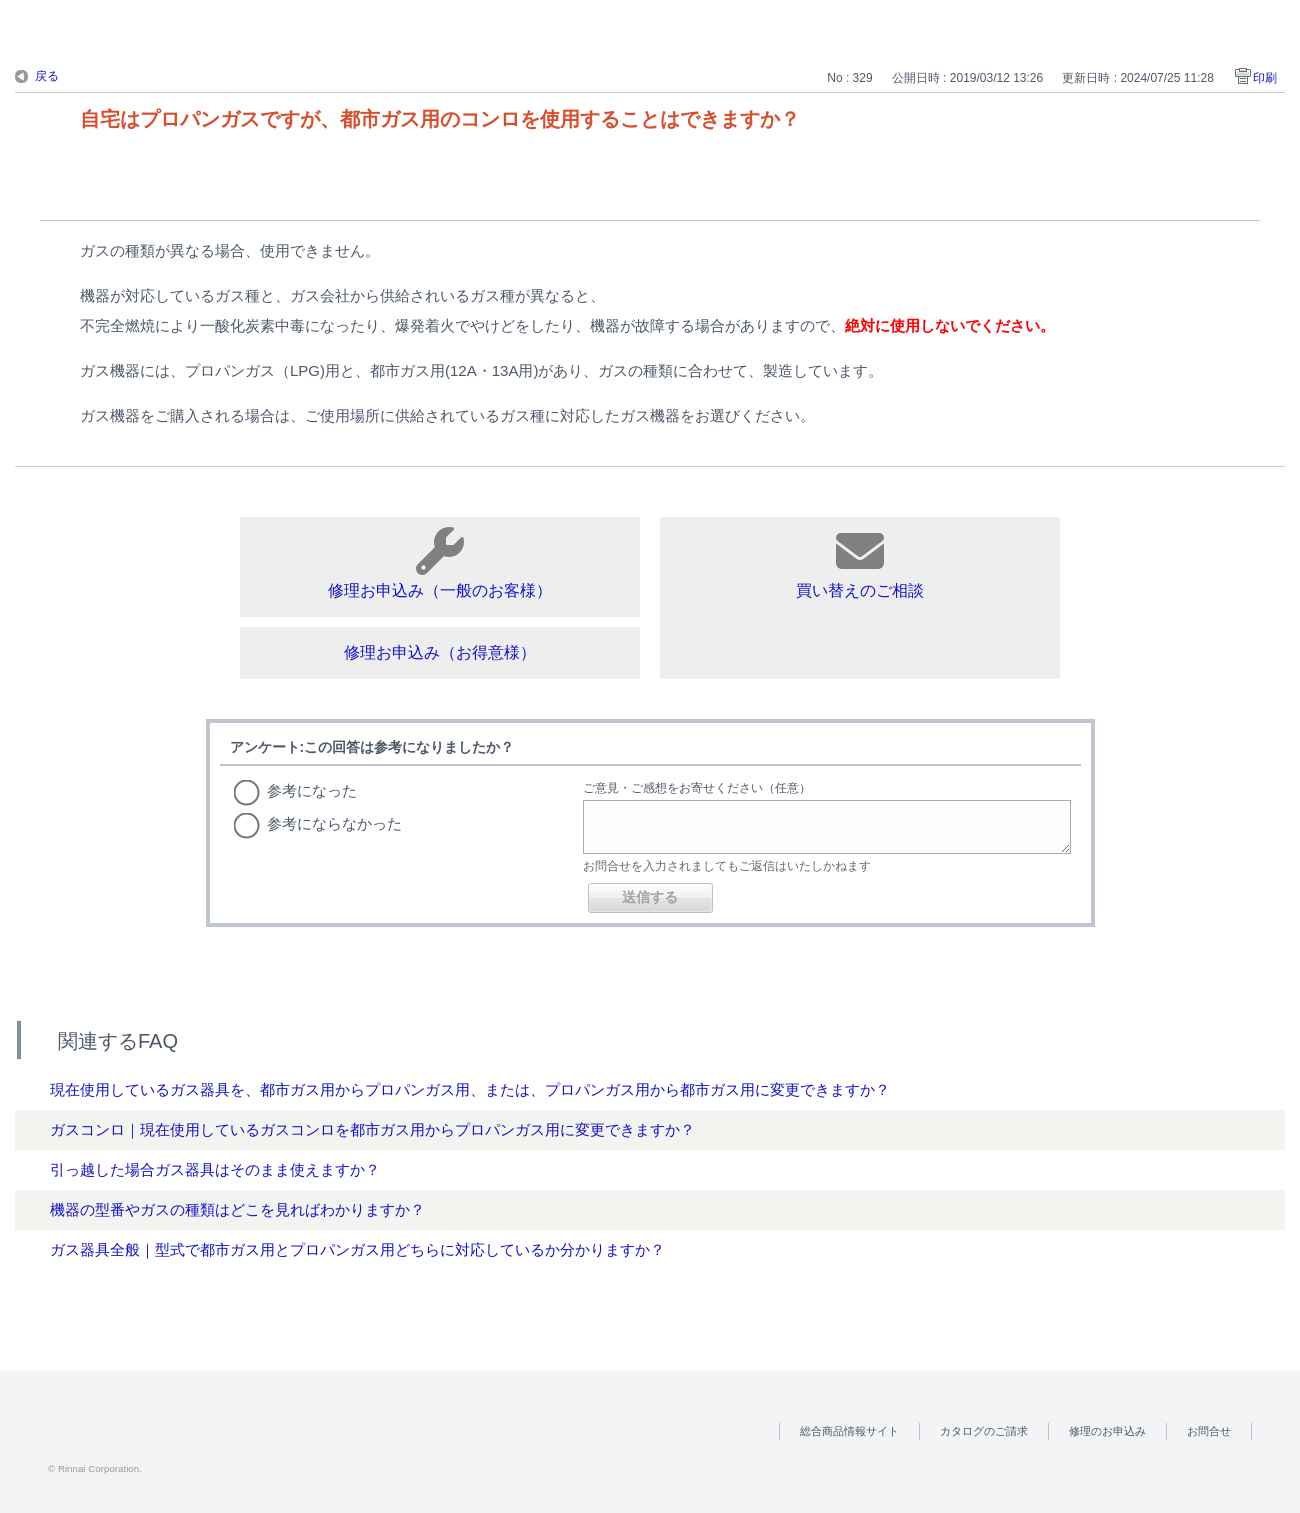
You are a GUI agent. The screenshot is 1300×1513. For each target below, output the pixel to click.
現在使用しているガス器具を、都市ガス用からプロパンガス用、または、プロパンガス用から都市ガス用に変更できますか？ (470, 1089)
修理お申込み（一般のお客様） (440, 563)
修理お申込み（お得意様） (440, 652)
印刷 (1265, 78)
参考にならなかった (334, 823)
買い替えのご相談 (860, 563)
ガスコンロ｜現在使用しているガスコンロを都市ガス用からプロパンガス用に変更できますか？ (372, 1129)
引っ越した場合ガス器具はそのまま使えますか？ (215, 1169)
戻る (47, 76)
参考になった (312, 790)
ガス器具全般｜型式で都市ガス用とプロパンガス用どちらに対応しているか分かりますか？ (357, 1249)
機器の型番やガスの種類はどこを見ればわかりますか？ (237, 1209)
